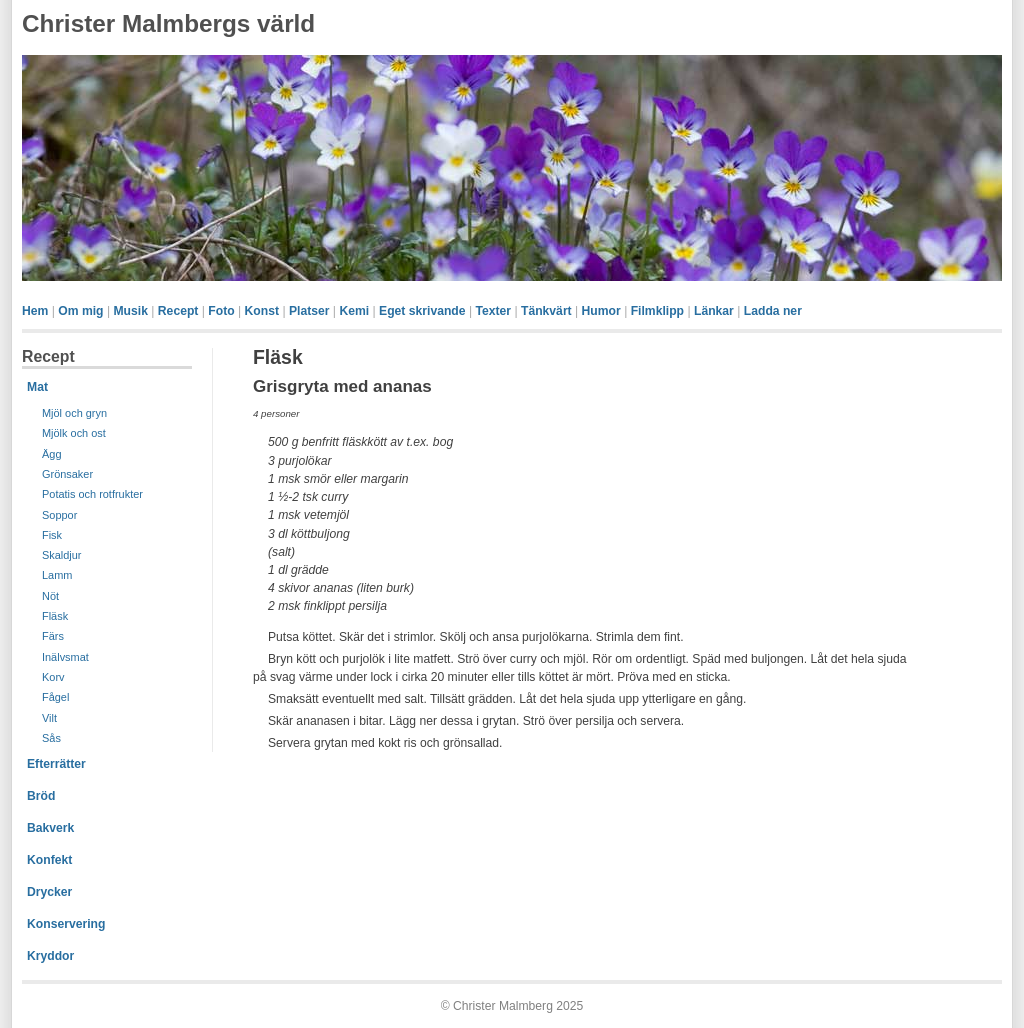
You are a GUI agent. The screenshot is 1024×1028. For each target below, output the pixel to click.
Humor (601, 311)
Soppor (59, 515)
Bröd (41, 796)
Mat (37, 387)
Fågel (55, 697)
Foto (221, 311)
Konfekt (49, 860)
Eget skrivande (422, 311)
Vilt (49, 718)
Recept (178, 311)
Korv (53, 677)
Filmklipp (657, 311)
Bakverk (50, 828)
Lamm (57, 575)
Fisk (52, 535)
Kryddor (50, 956)
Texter (493, 311)
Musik (130, 311)
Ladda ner (773, 311)
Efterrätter (56, 764)
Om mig (80, 311)
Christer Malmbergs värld (168, 23)
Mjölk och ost (74, 433)
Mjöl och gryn (74, 413)
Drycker (49, 892)
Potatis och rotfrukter (92, 494)
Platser (309, 311)
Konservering (66, 924)
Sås (51, 738)
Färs (53, 636)
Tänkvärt (546, 311)
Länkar (714, 311)
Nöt (50, 596)
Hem (35, 311)
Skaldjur (62, 555)
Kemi (354, 311)
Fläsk (55, 616)
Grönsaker (67, 474)
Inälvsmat (65, 657)
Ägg (51, 454)
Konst (262, 311)
